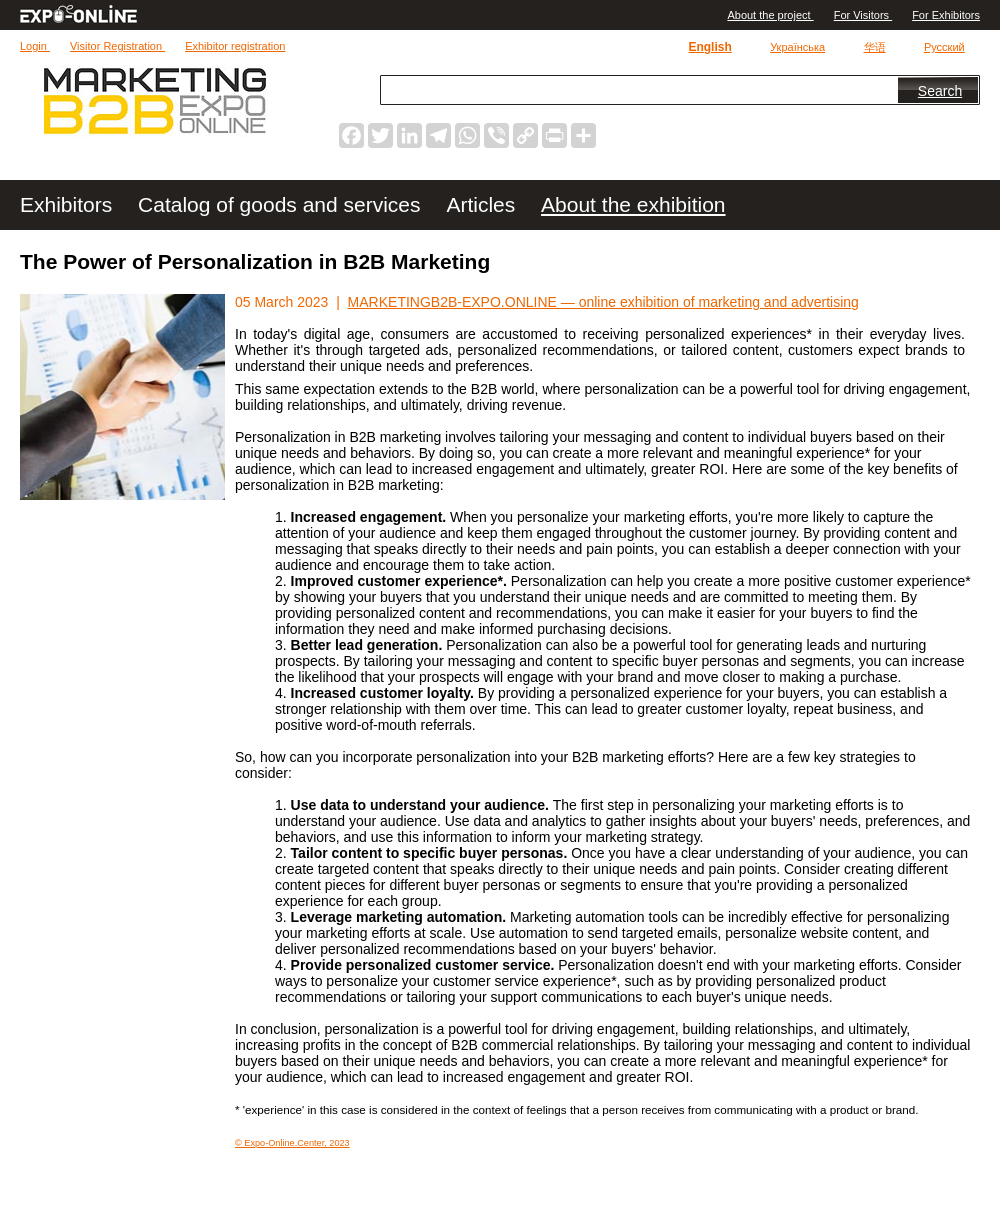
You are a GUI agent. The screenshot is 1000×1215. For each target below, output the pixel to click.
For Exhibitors (946, 15)
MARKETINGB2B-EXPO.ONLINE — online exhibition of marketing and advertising (603, 302)
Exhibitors (69, 204)
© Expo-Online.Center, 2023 (292, 1143)
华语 (875, 47)
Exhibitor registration (235, 46)
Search (940, 91)
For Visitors (863, 15)
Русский (944, 47)
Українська (797, 47)
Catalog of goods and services (282, 204)
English (709, 47)
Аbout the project (770, 15)
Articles (483, 204)
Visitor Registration (117, 46)
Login (35, 46)
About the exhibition (633, 204)
